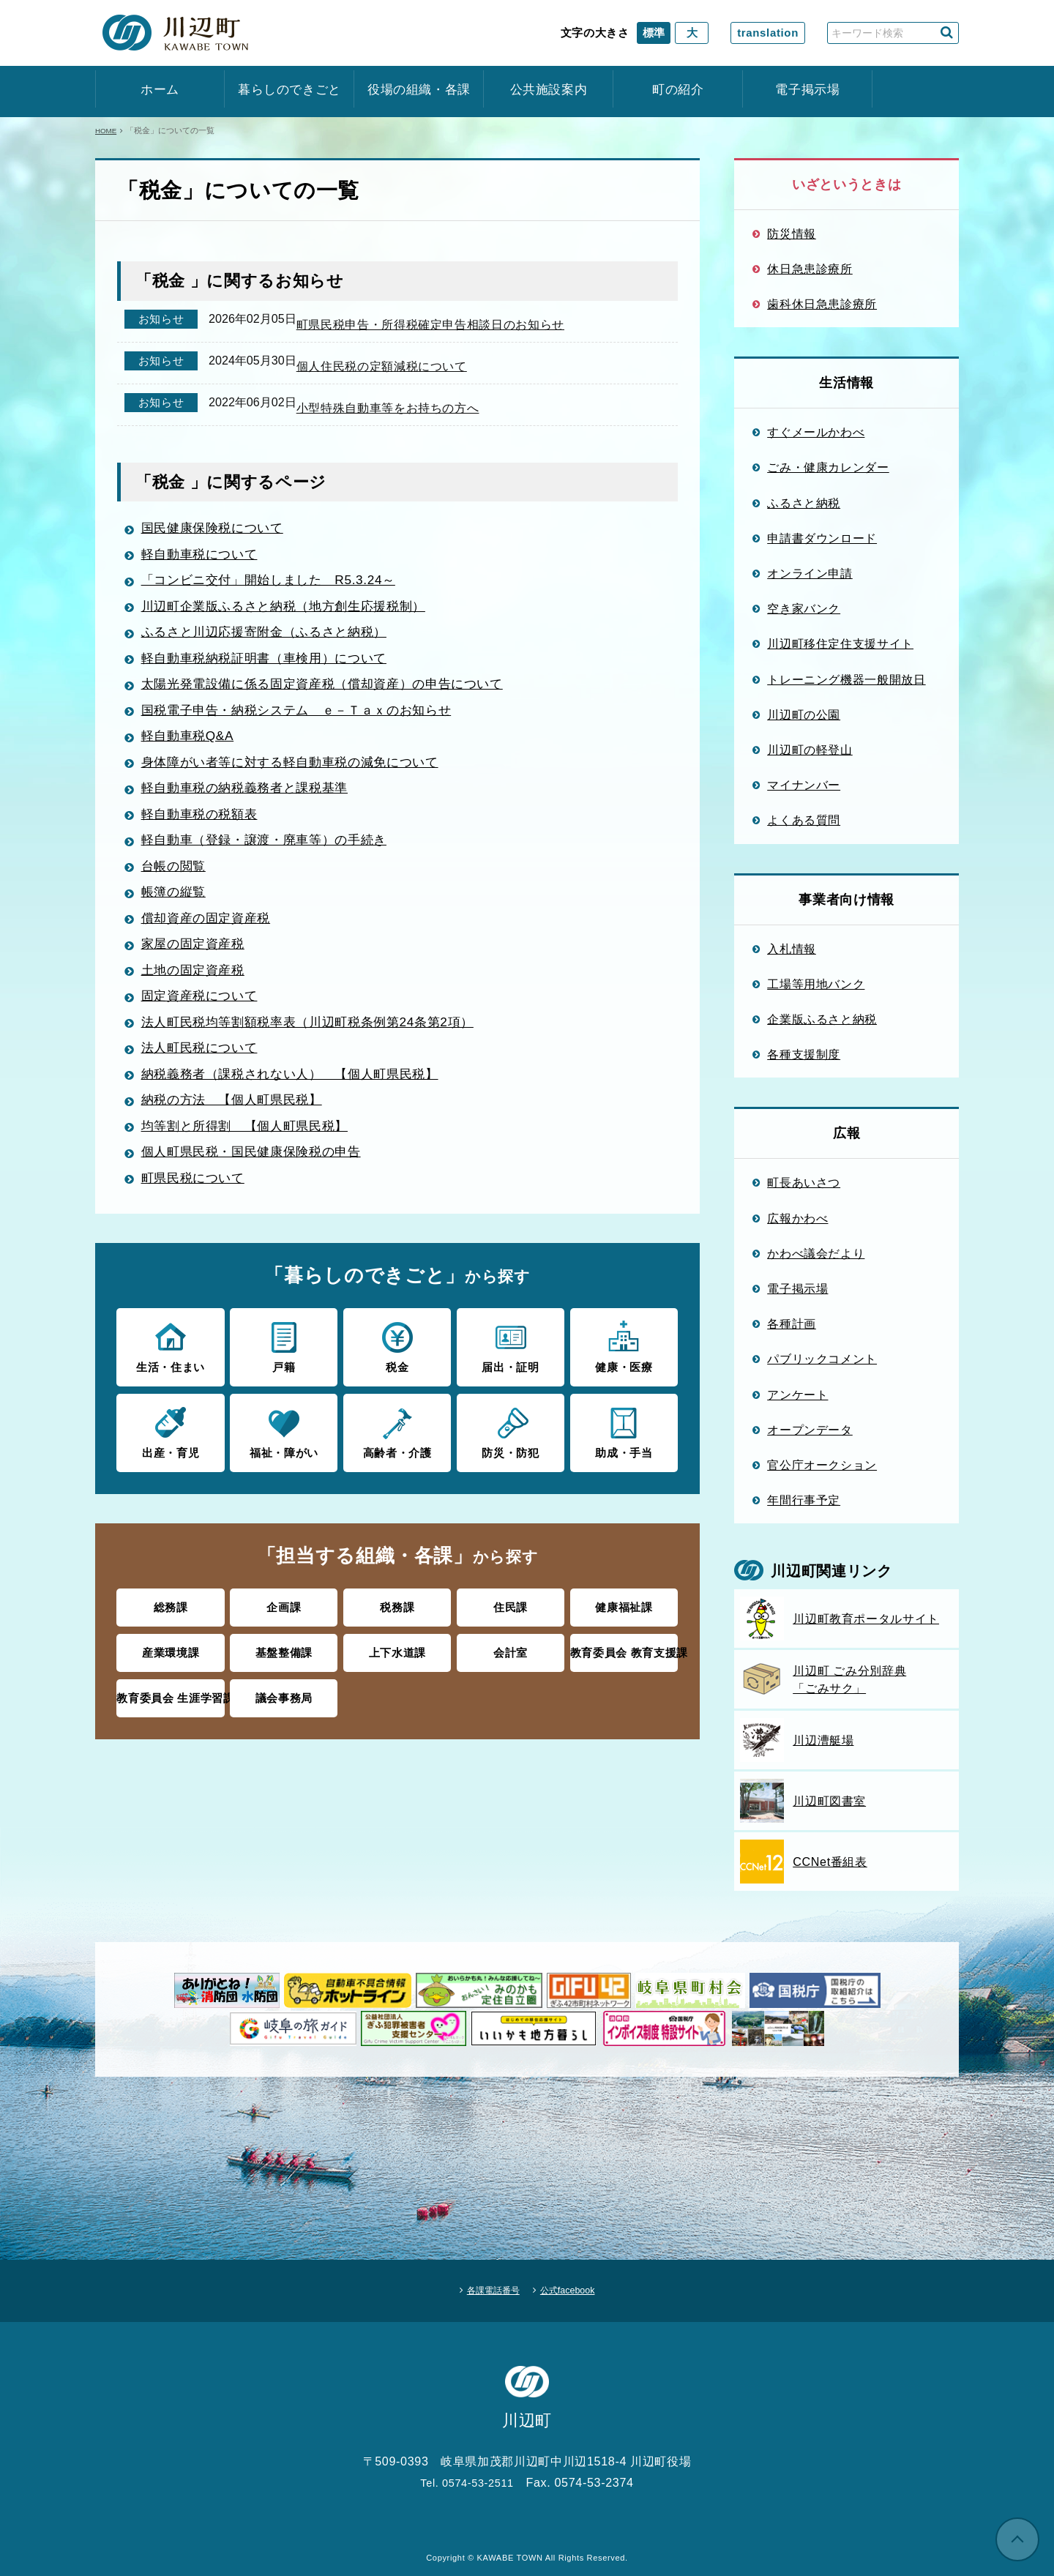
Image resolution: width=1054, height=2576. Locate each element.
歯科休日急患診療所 (822, 303)
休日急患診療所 (810, 268)
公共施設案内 (549, 90)
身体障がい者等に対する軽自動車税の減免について (300, 779)
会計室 (511, 1664)
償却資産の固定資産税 (211, 935)
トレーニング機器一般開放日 (846, 679)
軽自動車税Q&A (191, 753)
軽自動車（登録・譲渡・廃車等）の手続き (272, 857)
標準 (654, 32)
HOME (107, 130)
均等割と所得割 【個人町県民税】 (252, 1143)
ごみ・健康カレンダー (828, 467)
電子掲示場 (807, 90)
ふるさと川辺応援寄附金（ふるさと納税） (272, 649)
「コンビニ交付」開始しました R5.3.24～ (277, 597)
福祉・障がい (283, 1447)
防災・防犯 (510, 1447)
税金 (397, 1363)
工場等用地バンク (815, 983)
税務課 (397, 1620)
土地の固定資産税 (197, 987)
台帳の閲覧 (177, 883)
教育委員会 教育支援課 (624, 1664)
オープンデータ (810, 1429)
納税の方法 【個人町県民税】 (238, 1117)
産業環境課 (170, 1664)
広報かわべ (797, 1218)
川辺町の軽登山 (810, 749)
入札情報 (791, 948)
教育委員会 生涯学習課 (171, 1707)
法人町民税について (204, 1065)
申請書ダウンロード (822, 538)
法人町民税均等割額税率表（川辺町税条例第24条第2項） (318, 1039)
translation (768, 32)
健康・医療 (624, 1363)
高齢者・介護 (397, 1447)
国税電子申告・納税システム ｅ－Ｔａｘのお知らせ (307, 727)
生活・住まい (170, 1363)
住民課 (511, 1620)
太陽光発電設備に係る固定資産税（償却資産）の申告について (334, 701)
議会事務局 (284, 1707)
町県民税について (197, 1195)
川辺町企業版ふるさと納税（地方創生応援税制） (293, 623)
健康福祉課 (624, 1620)
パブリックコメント (822, 1358)
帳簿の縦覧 (177, 909)
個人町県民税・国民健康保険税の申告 (259, 1169)
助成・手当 (624, 1447)
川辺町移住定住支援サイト (840, 643)
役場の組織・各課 (419, 90)
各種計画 (791, 1323)
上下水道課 (397, 1664)
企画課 (284, 1620)
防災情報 (791, 233)
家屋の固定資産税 (197, 961)
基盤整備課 (284, 1664)
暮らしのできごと (289, 90)
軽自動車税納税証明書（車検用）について (272, 675)
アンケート (797, 1394)
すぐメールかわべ (815, 431)
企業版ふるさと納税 (822, 1019)
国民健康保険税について (218, 545)
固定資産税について (204, 1013)
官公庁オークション (822, 1464)
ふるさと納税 (803, 502)
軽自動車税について (204, 571)
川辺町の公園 (803, 714)
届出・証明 (510, 1363)
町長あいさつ (803, 1182)
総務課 (171, 1620)
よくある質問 (803, 819)
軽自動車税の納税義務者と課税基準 (252, 805)
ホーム (160, 90)
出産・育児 (170, 1447)
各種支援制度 (803, 1054)
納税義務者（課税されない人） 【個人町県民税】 (300, 1091)
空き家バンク (803, 608)
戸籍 (283, 1363)
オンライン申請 (810, 573)
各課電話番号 (484, 2285)
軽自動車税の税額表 (204, 831)
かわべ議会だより (815, 1253)
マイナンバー (803, 784)
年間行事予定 (803, 1500)
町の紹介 (678, 90)
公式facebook (578, 2285)
